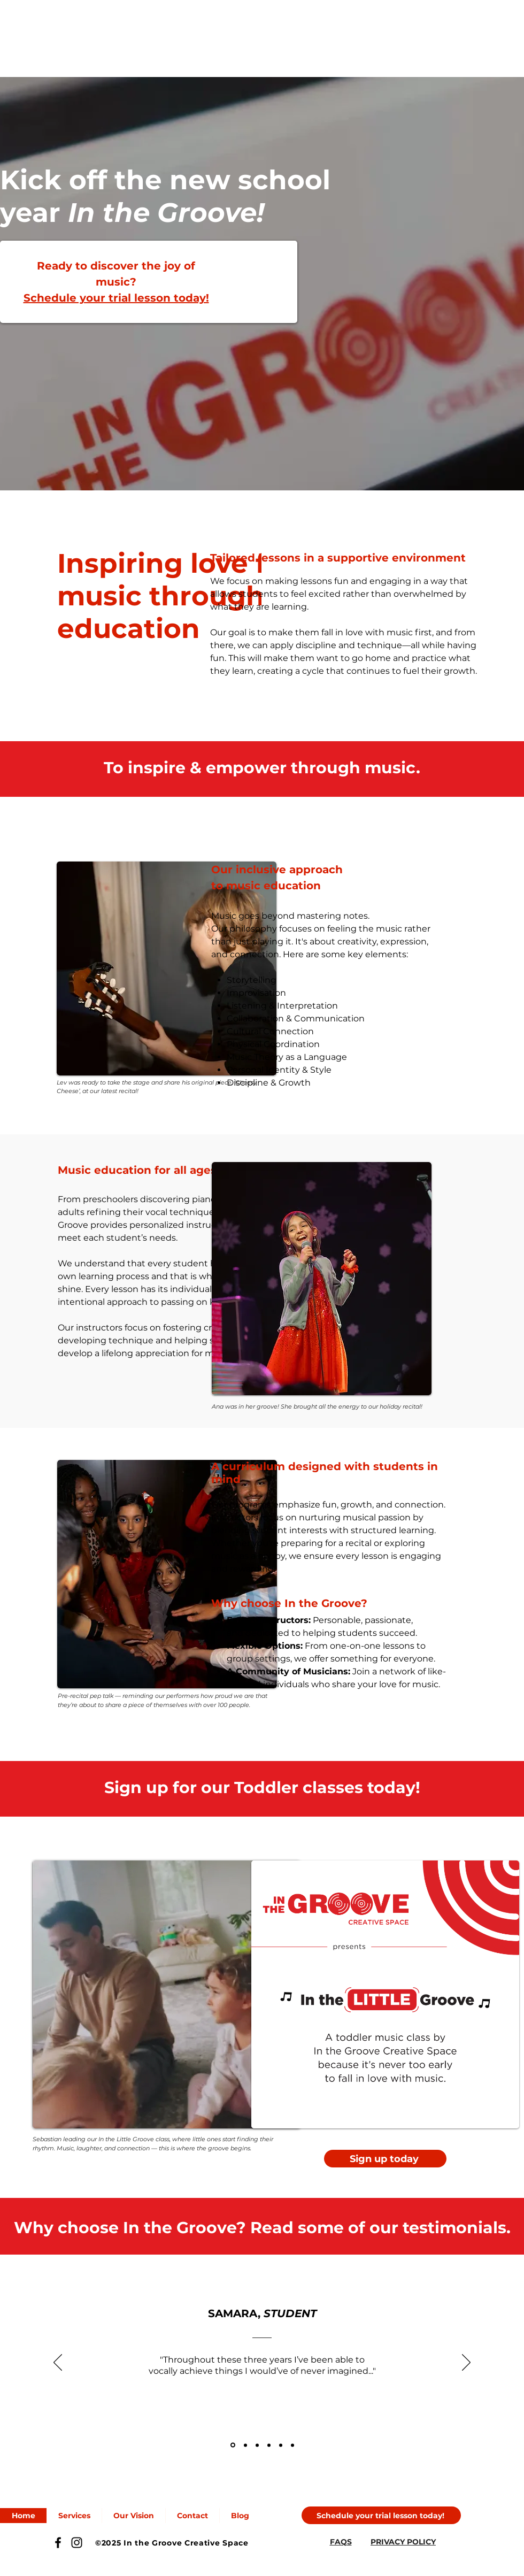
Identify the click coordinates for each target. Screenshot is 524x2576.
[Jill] (280, 2445)
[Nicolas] (292, 2445)
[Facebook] (58, 2542)
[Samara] (232, 2445)
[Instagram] (77, 2542)
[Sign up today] (385, 2158)
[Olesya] (257, 2445)
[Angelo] (269, 2445)
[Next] (466, 2363)
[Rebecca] (245, 2445)
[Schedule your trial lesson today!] (381, 2515)
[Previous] (57, 2363)
